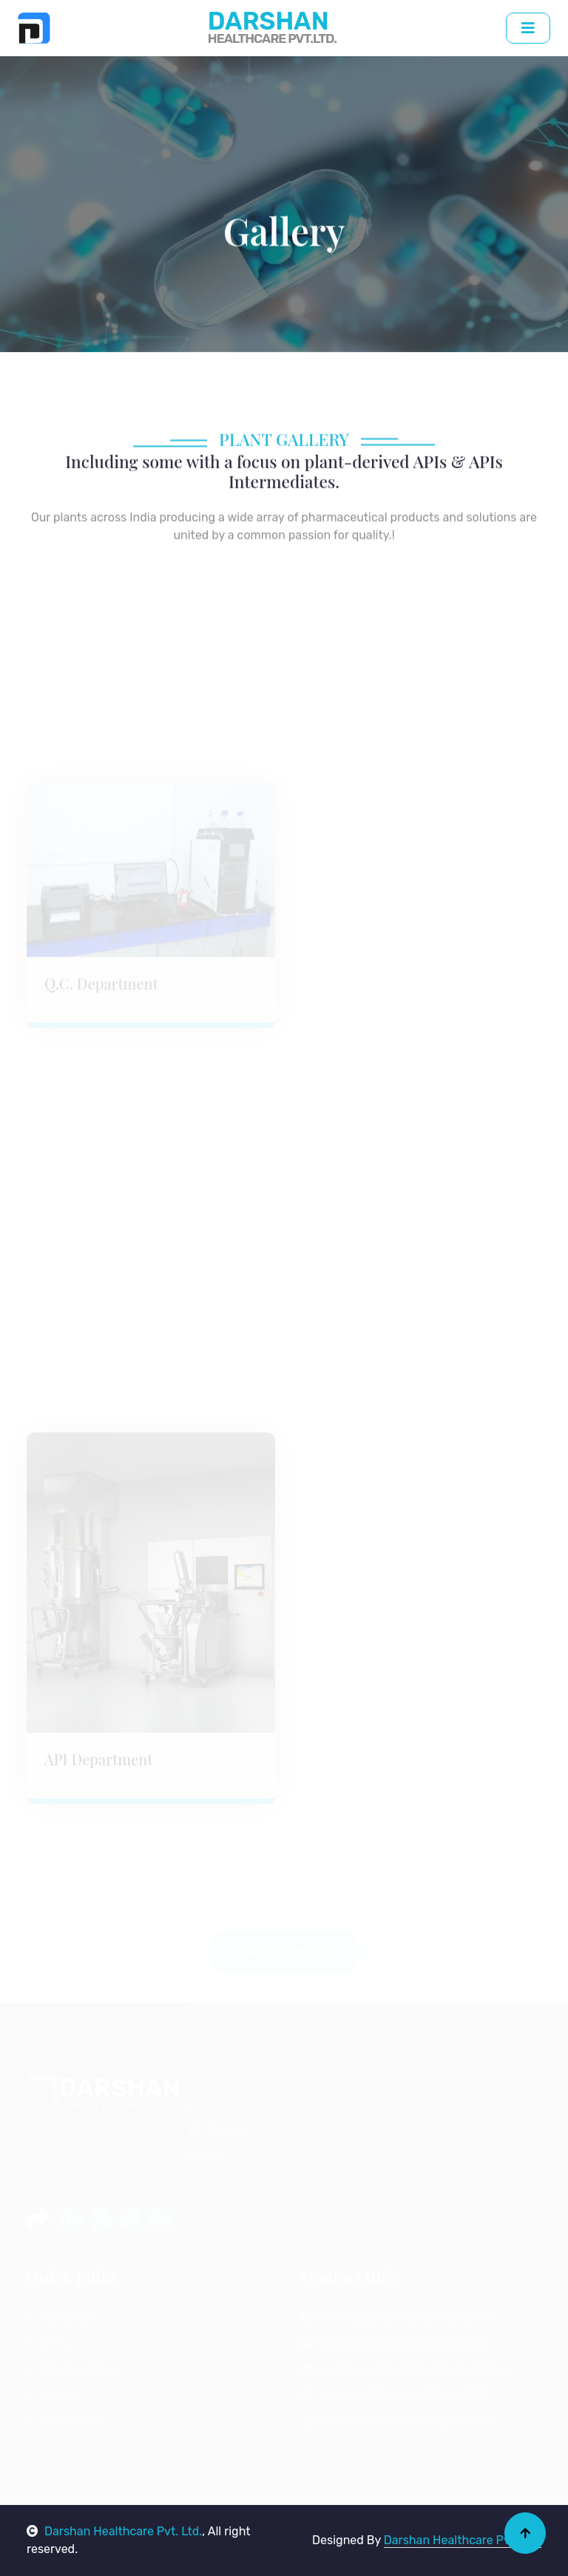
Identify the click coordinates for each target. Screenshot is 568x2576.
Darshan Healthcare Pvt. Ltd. (114, 2531)
